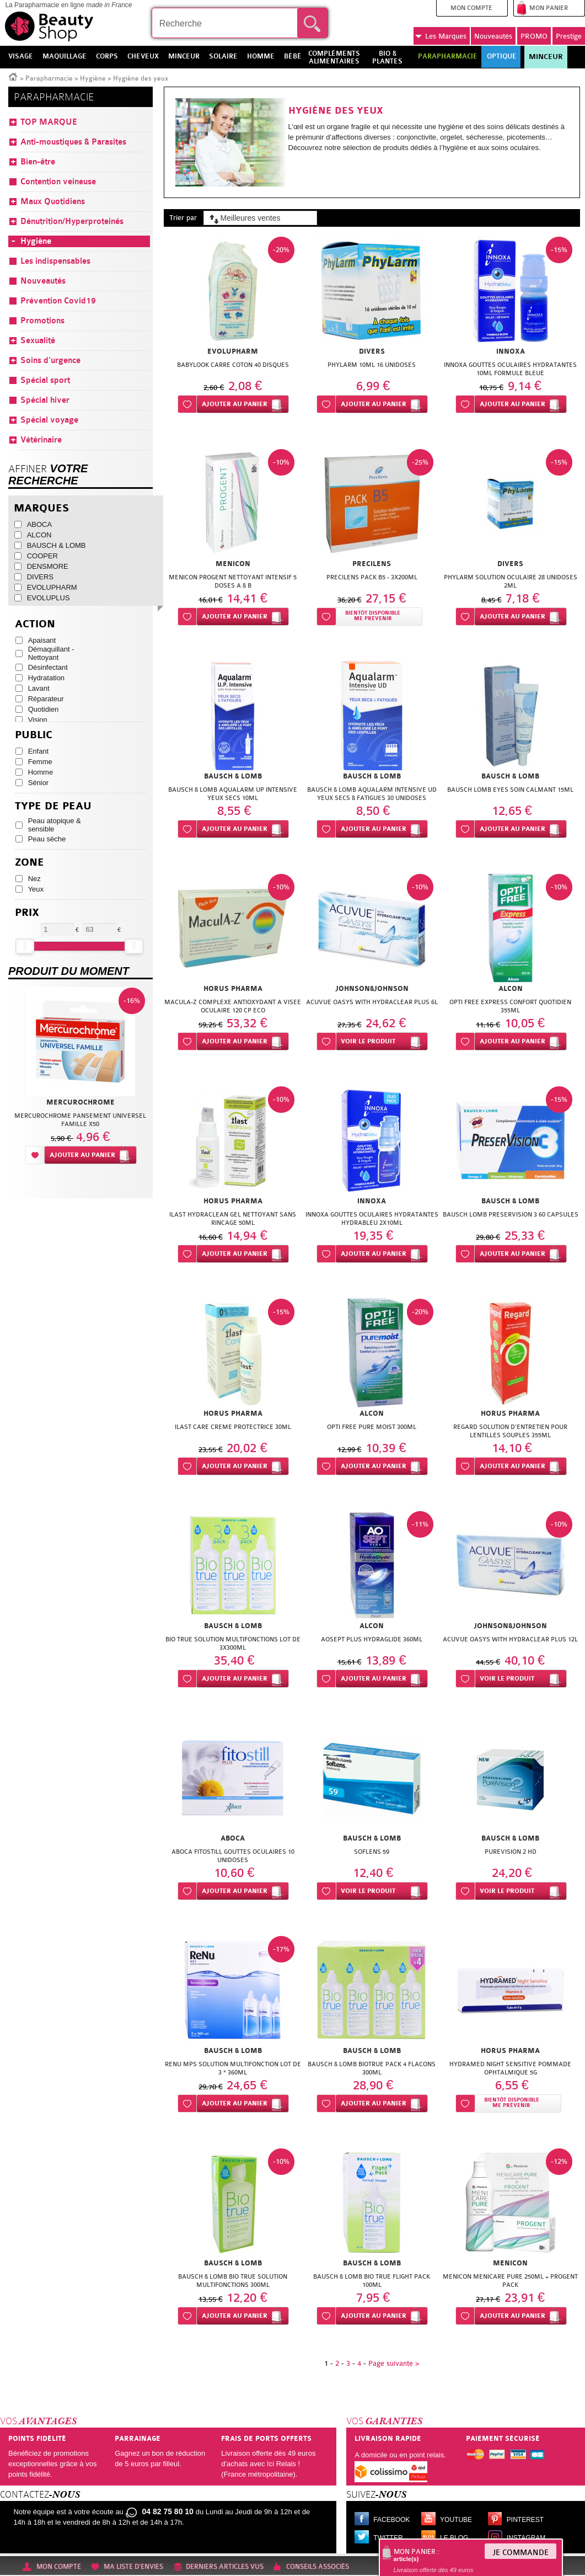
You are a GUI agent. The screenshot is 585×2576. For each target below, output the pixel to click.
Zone (29, 862)
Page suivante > (393, 2363)
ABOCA (39, 524)
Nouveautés (493, 36)
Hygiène (93, 78)
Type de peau (53, 806)
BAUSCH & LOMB (56, 545)
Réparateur (46, 699)
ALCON (39, 535)
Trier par (183, 218)
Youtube (456, 2520)
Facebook (391, 2520)
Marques (440, 36)
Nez (34, 878)
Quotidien (43, 709)
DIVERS (40, 577)
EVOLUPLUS (48, 598)
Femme (40, 762)
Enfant (38, 751)
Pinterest (525, 2520)
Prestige (569, 36)
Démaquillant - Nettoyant (51, 653)
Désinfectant (48, 667)
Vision (37, 720)
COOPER (42, 556)
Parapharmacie (49, 78)
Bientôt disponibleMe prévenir (372, 616)
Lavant (39, 688)
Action (35, 624)
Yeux (36, 889)
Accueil (13, 76)
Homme (40, 772)
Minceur (546, 56)
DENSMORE (47, 566)
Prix (27, 912)
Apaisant (42, 640)
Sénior (38, 782)
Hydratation (46, 678)
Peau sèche (47, 839)
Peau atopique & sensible (54, 825)
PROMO (534, 36)
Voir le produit (368, 1041)
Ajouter (234, 404)
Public (33, 735)
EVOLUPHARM (52, 587)
